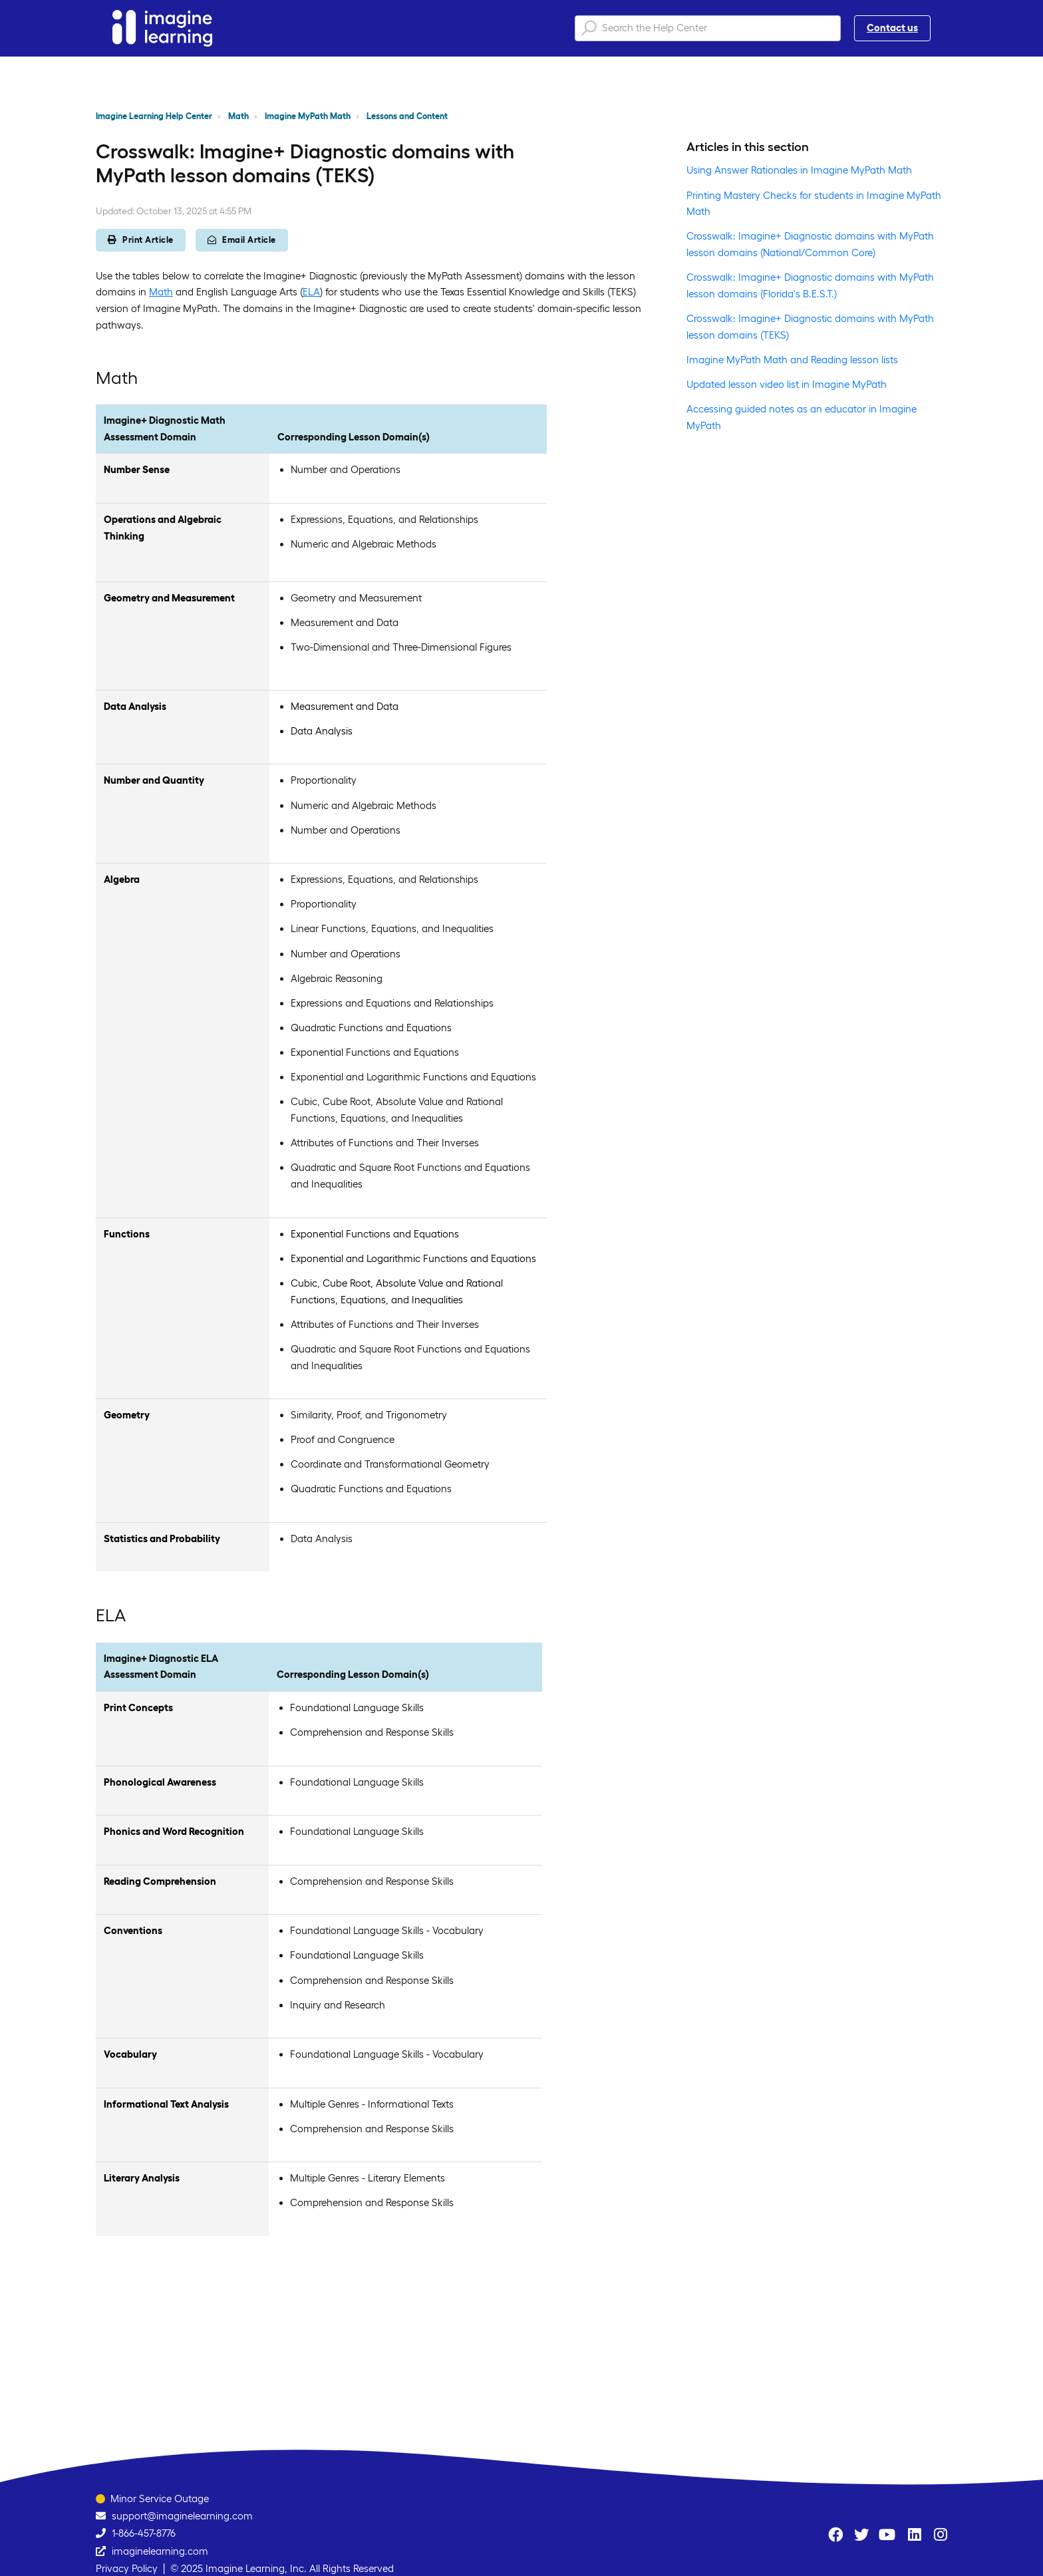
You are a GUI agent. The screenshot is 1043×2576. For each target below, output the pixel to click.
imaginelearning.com (160, 2551)
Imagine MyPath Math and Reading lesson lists (792, 359)
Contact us (892, 27)
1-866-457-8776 (144, 2533)
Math (238, 116)
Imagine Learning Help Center (154, 116)
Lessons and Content (407, 116)
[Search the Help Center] (708, 28)
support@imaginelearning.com (182, 2515)
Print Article (141, 240)
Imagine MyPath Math (308, 116)
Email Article (242, 240)
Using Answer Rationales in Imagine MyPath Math (799, 170)
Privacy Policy (127, 2568)
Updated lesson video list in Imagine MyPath (786, 384)
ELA (311, 291)
